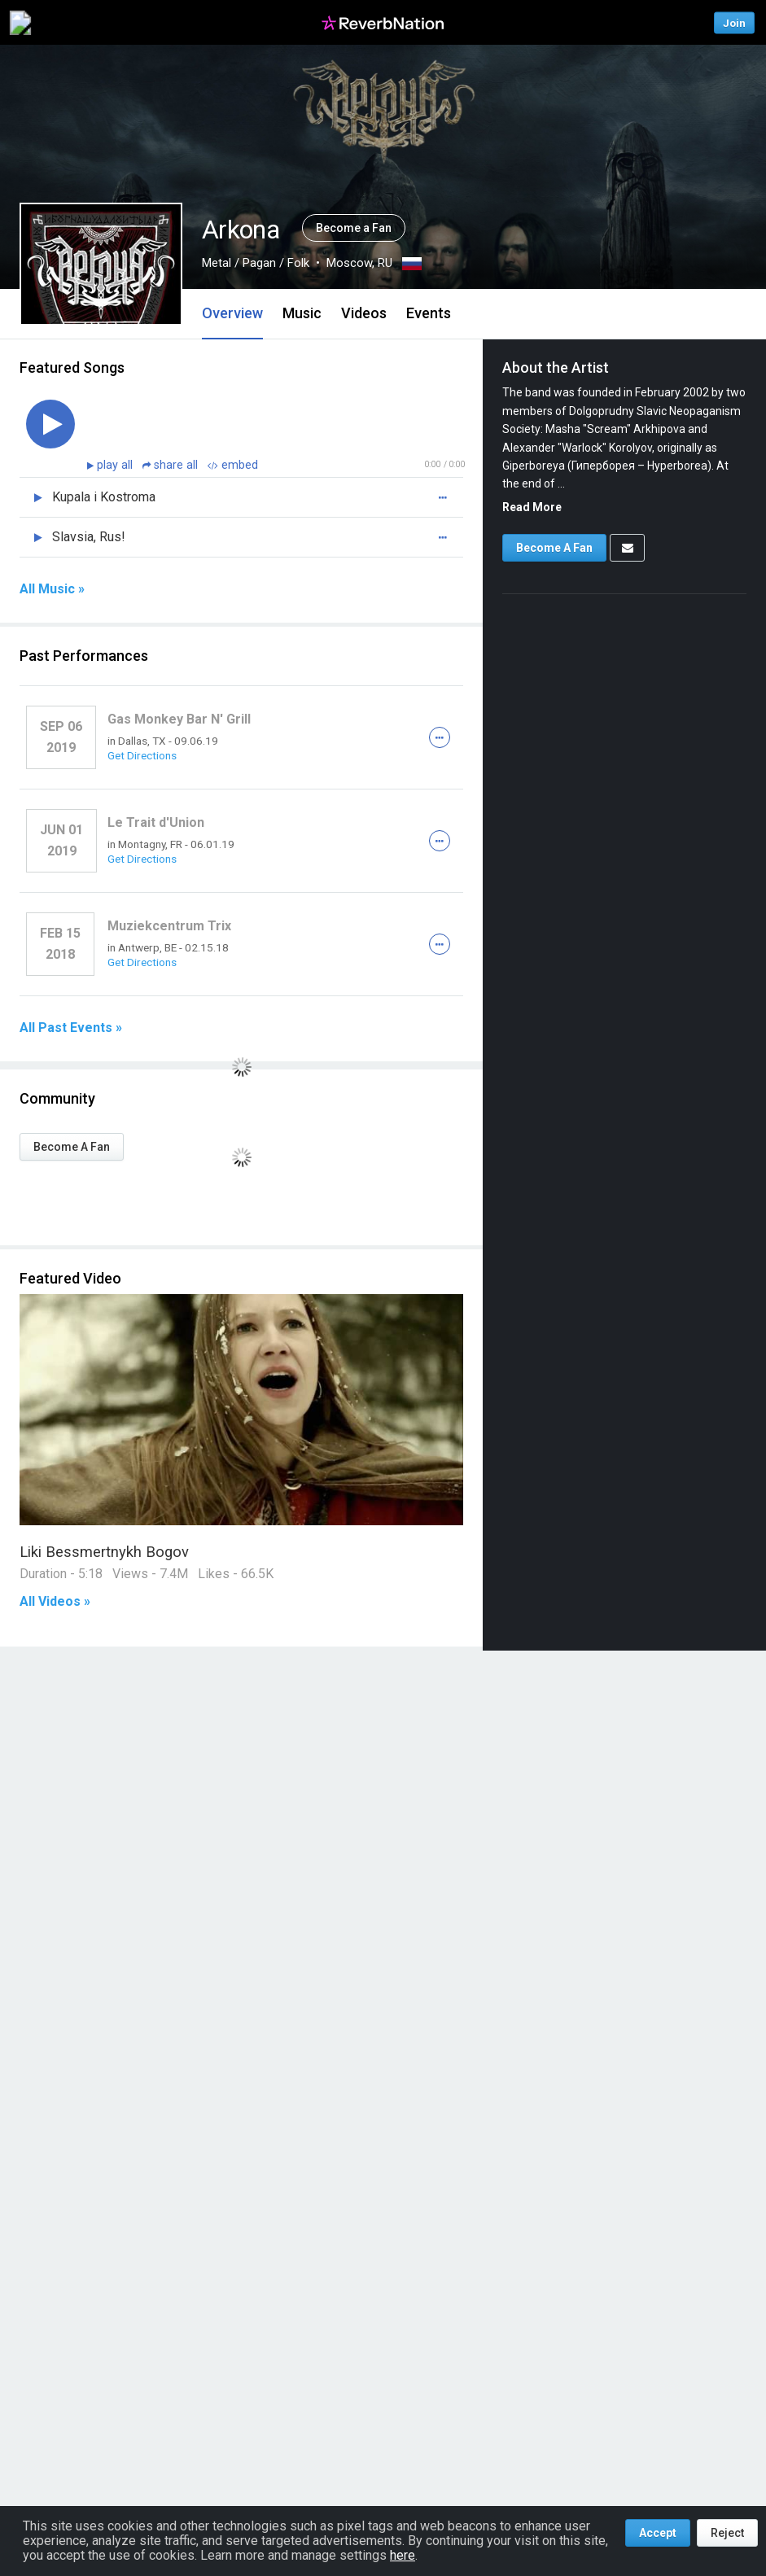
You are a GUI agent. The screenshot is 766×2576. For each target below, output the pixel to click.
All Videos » (55, 1601)
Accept (657, 2532)
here (402, 2555)
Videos (364, 312)
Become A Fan (71, 1146)
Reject (727, 2532)
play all (116, 465)
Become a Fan (354, 227)
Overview (232, 312)
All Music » (52, 589)
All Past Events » (71, 1028)
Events (428, 312)
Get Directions (142, 755)
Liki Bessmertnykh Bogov (104, 1551)
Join (734, 22)
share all (171, 465)
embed (233, 465)
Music (302, 312)
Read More (532, 507)
